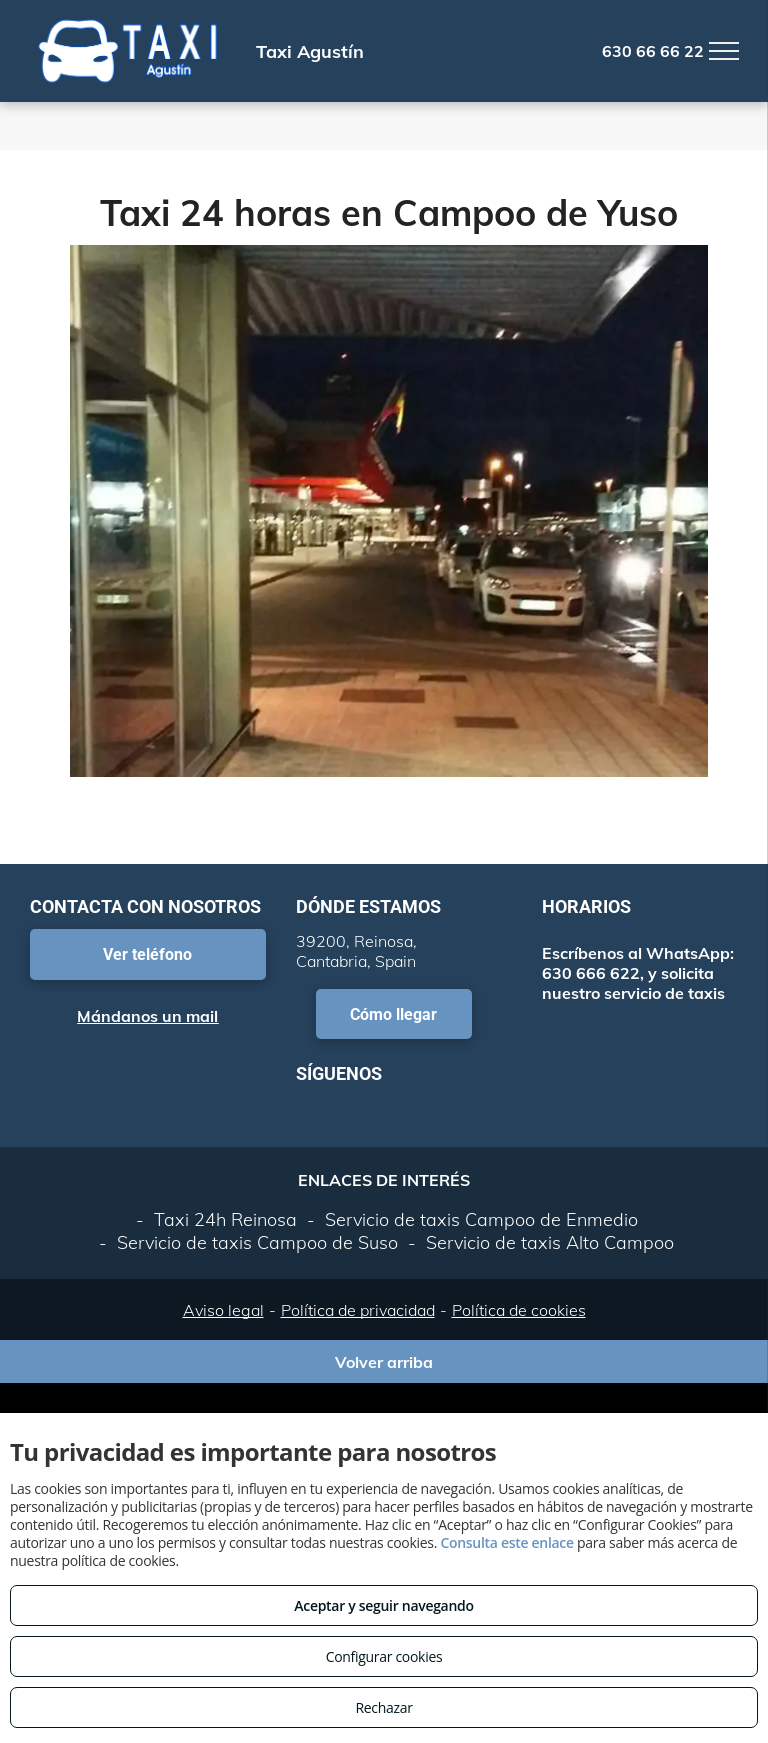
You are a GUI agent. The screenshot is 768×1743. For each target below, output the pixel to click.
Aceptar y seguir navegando (383, 1605)
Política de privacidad (358, 1310)
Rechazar (383, 1707)
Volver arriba (384, 1362)
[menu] (724, 51)
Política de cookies (519, 1310)
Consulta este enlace (506, 1542)
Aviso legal (223, 1310)
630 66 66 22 (653, 51)
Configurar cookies (384, 1656)
